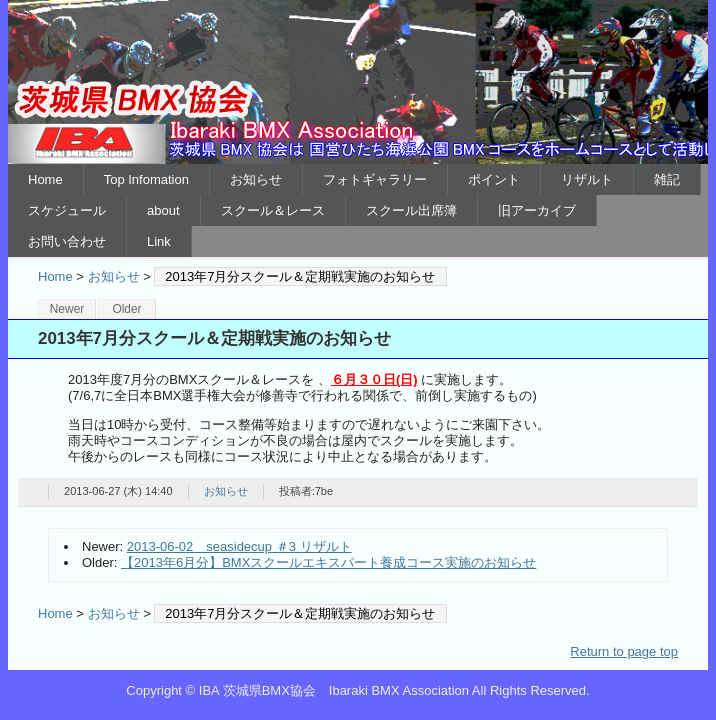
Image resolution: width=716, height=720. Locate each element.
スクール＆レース (273, 210)
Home (45, 179)
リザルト (587, 179)
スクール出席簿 (411, 210)
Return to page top (624, 651)
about (163, 210)
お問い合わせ (67, 241)
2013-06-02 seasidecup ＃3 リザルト (239, 546)
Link (159, 241)
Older (126, 309)
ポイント (494, 179)
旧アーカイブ (537, 210)
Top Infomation (146, 179)
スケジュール (67, 210)
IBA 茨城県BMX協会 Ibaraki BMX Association (358, 82)
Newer (67, 309)
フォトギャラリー (375, 179)
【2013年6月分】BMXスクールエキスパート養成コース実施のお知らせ (328, 562)
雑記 (667, 179)
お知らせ (256, 179)
